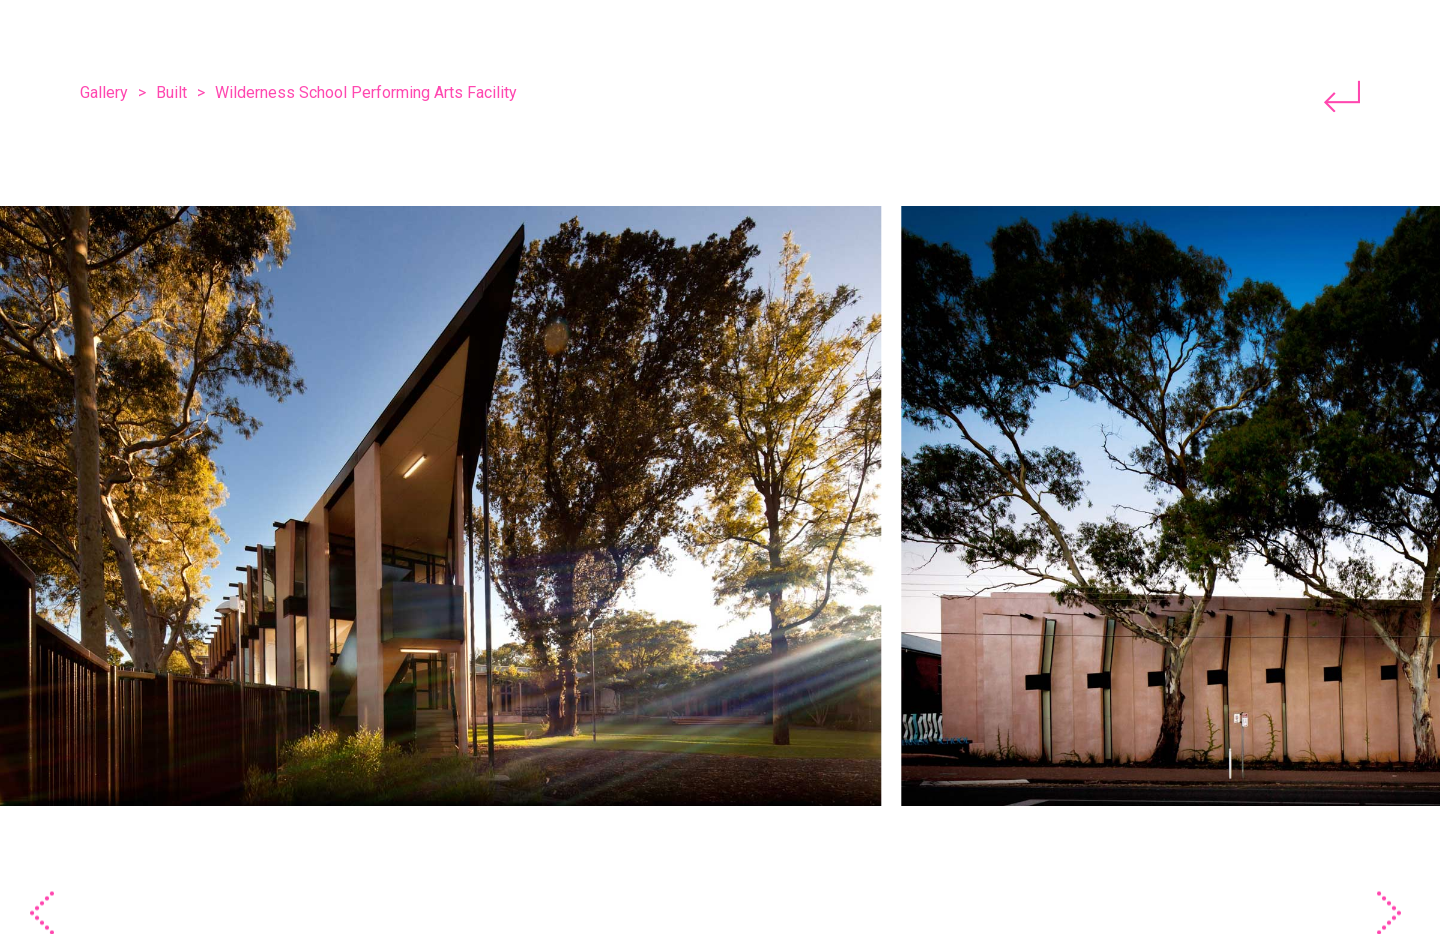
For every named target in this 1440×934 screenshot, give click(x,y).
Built (171, 92)
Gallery (104, 92)
